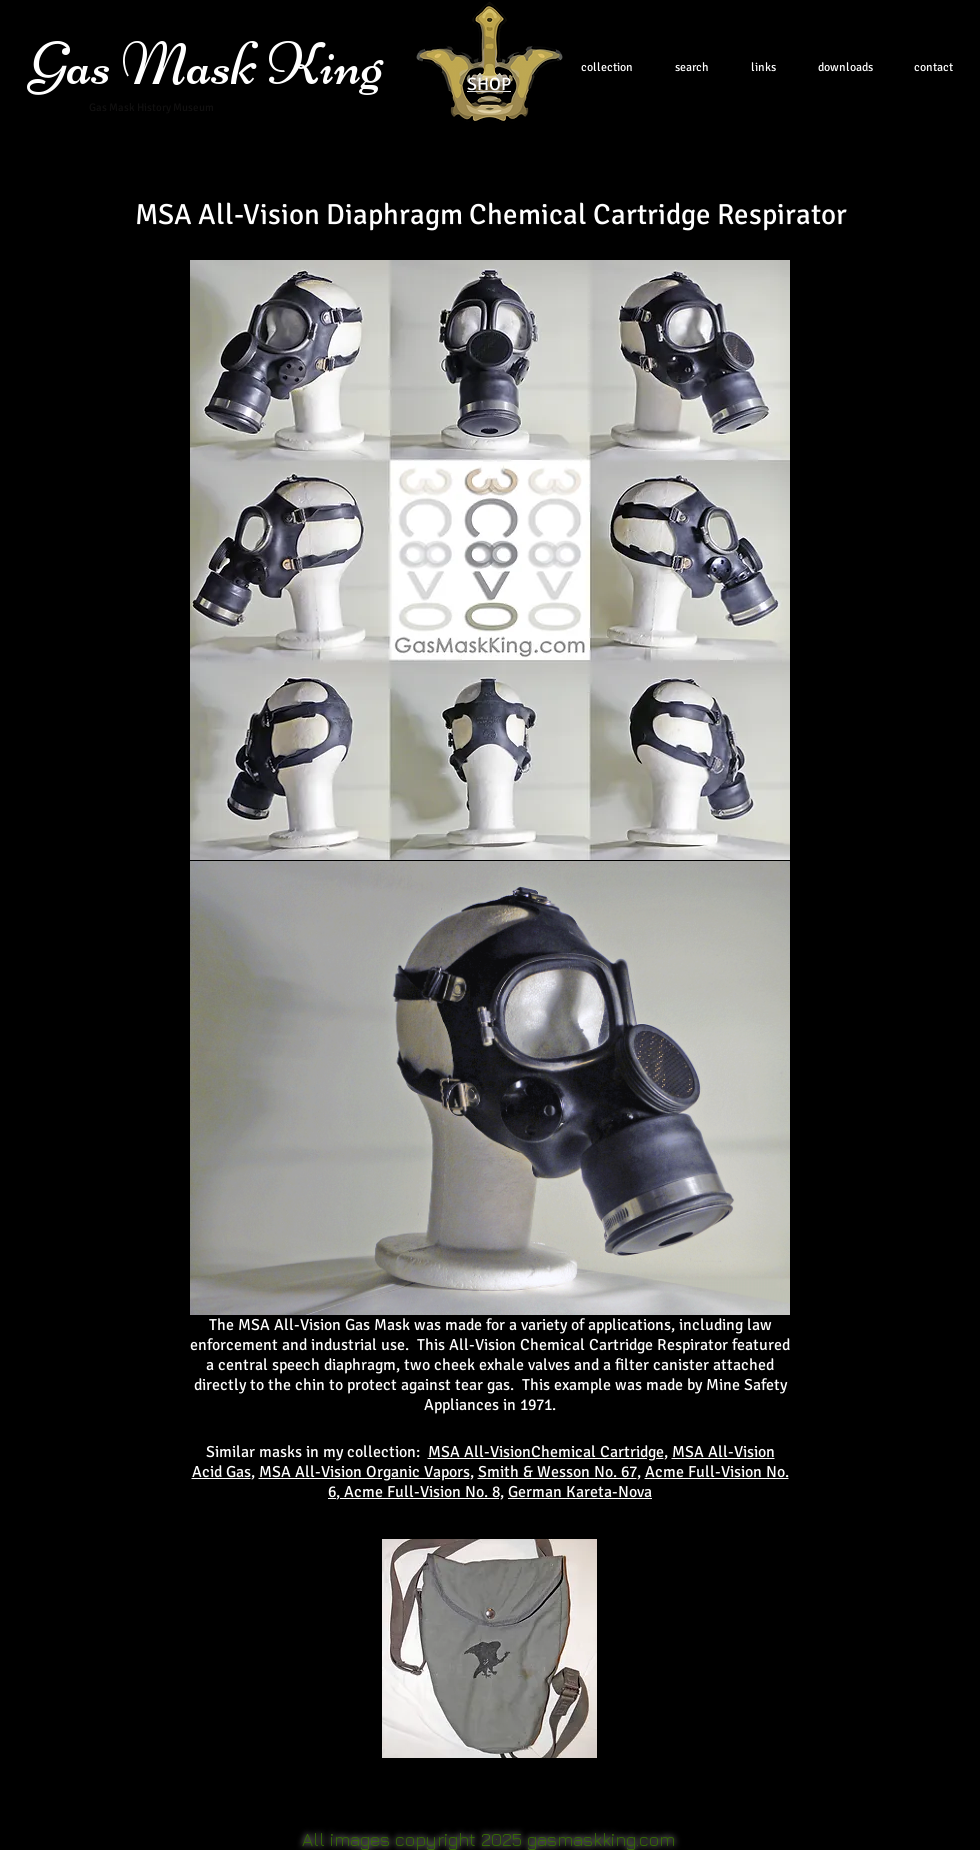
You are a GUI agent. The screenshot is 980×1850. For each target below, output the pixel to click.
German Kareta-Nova (580, 1492)
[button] (489, 1648)
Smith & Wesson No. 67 (557, 1472)
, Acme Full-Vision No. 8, (420, 1492)
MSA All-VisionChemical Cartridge (546, 1452)
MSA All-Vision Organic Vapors (364, 1472)
